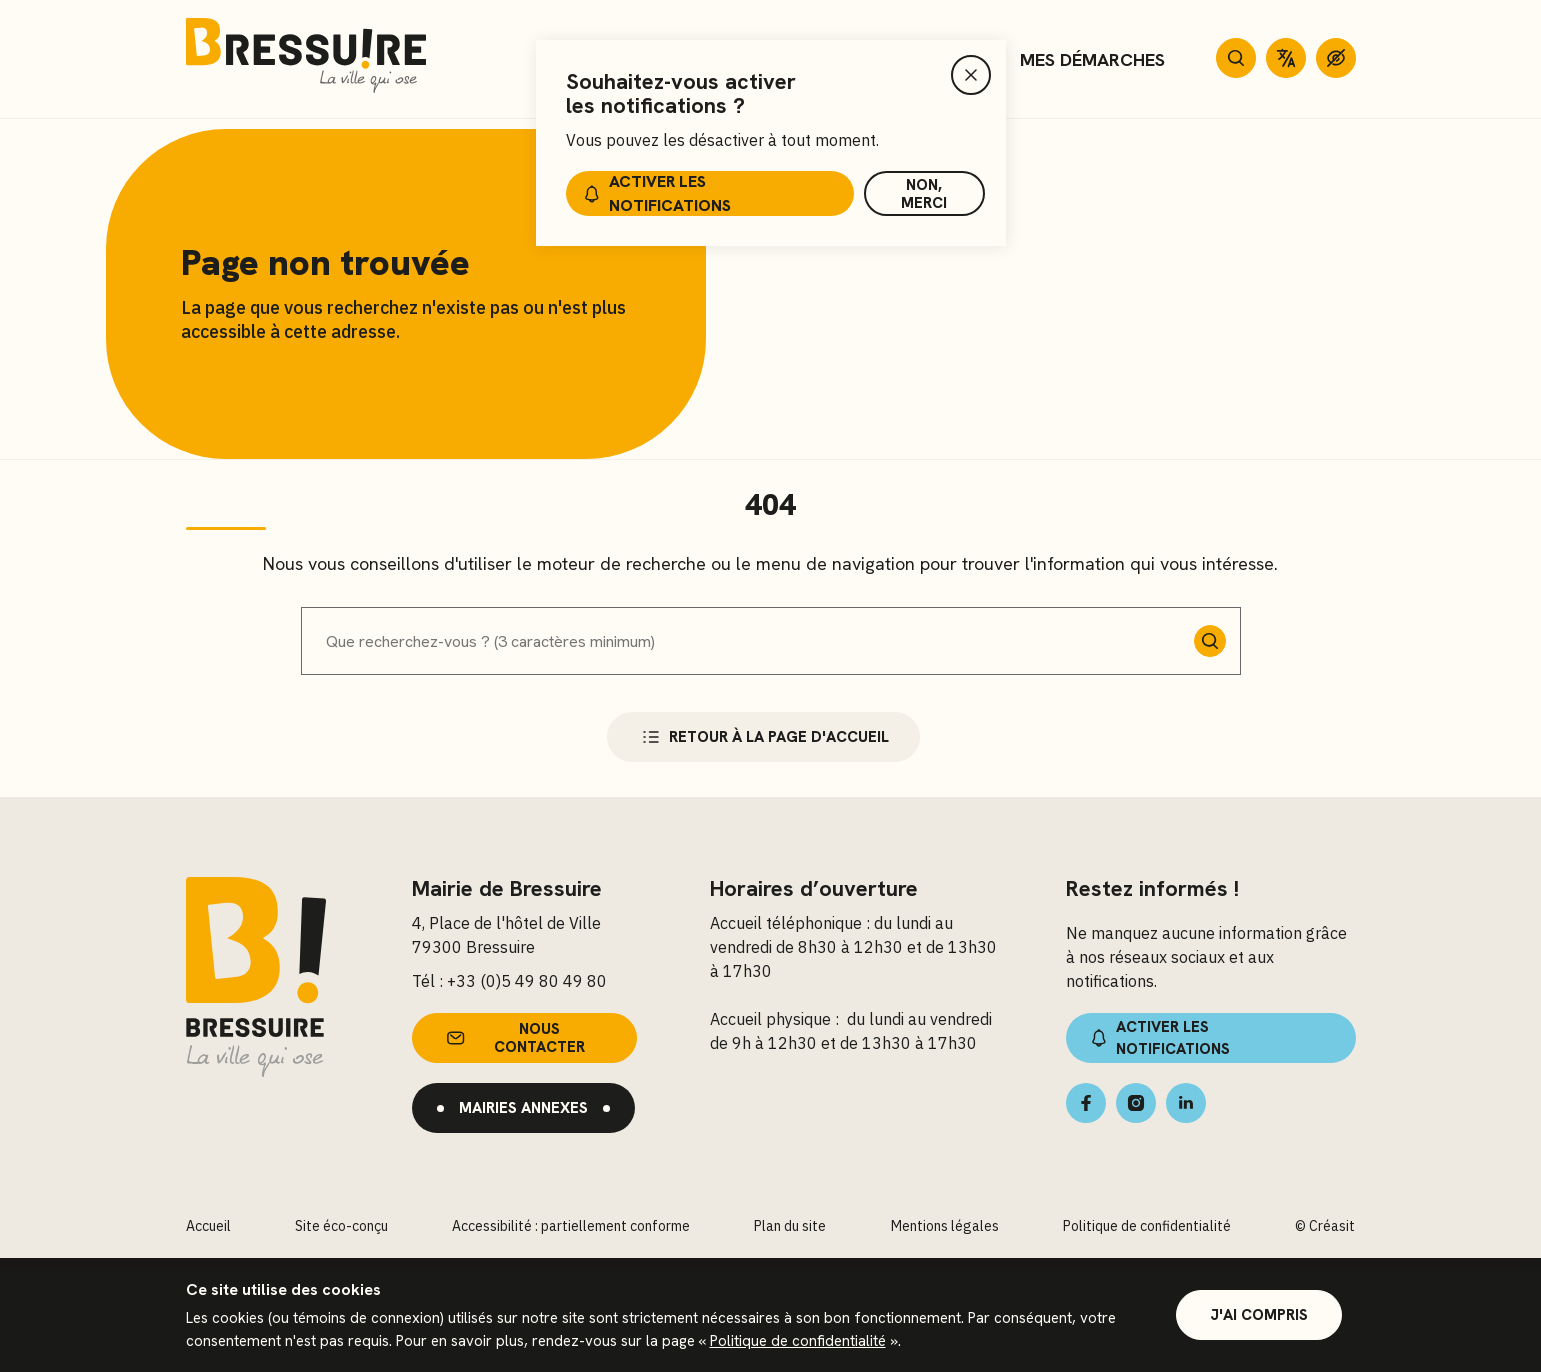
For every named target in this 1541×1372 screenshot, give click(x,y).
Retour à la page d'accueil (763, 738)
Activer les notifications (655, 193)
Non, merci (924, 194)
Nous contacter (514, 1039)
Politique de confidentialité (798, 1341)
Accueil (208, 1227)
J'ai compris (1259, 1315)
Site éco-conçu (341, 1227)
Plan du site (790, 1227)
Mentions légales (945, 1227)
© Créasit (1325, 1227)
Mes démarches (1092, 59)
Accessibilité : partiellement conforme (571, 1227)
